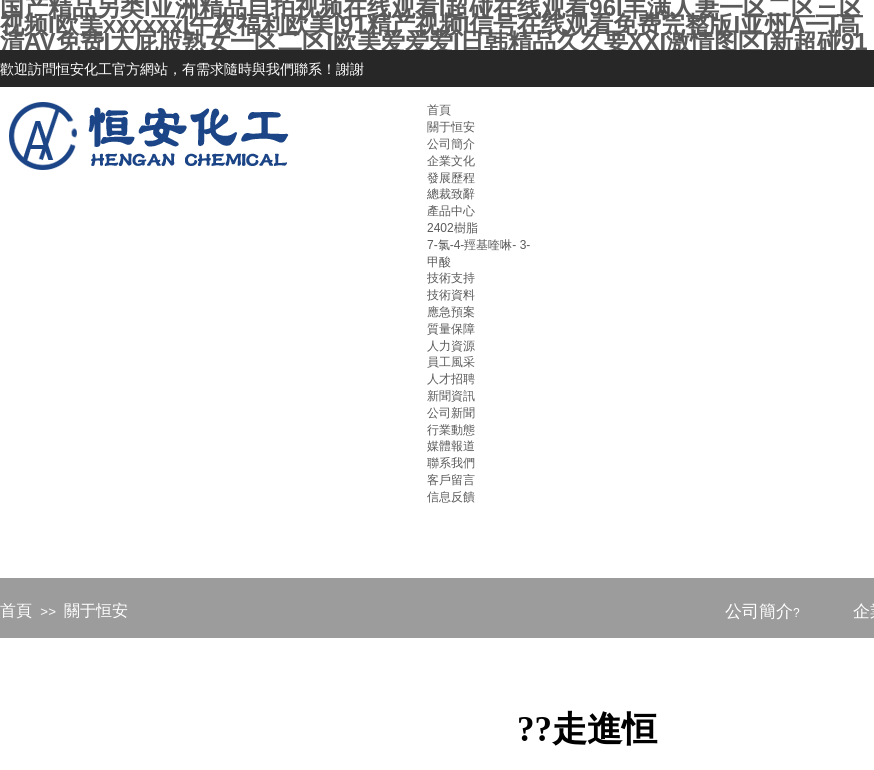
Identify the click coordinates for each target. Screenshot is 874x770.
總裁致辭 (451, 194)
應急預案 (451, 312)
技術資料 (451, 295)
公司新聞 (451, 413)
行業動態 (451, 430)
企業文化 (451, 161)
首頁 (16, 610)
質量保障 (451, 329)
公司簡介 (451, 144)
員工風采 (451, 362)
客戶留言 (451, 480)
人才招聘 (451, 379)
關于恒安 (96, 610)
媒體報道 (451, 446)
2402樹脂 (452, 228)
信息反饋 (451, 497)
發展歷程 (451, 178)
